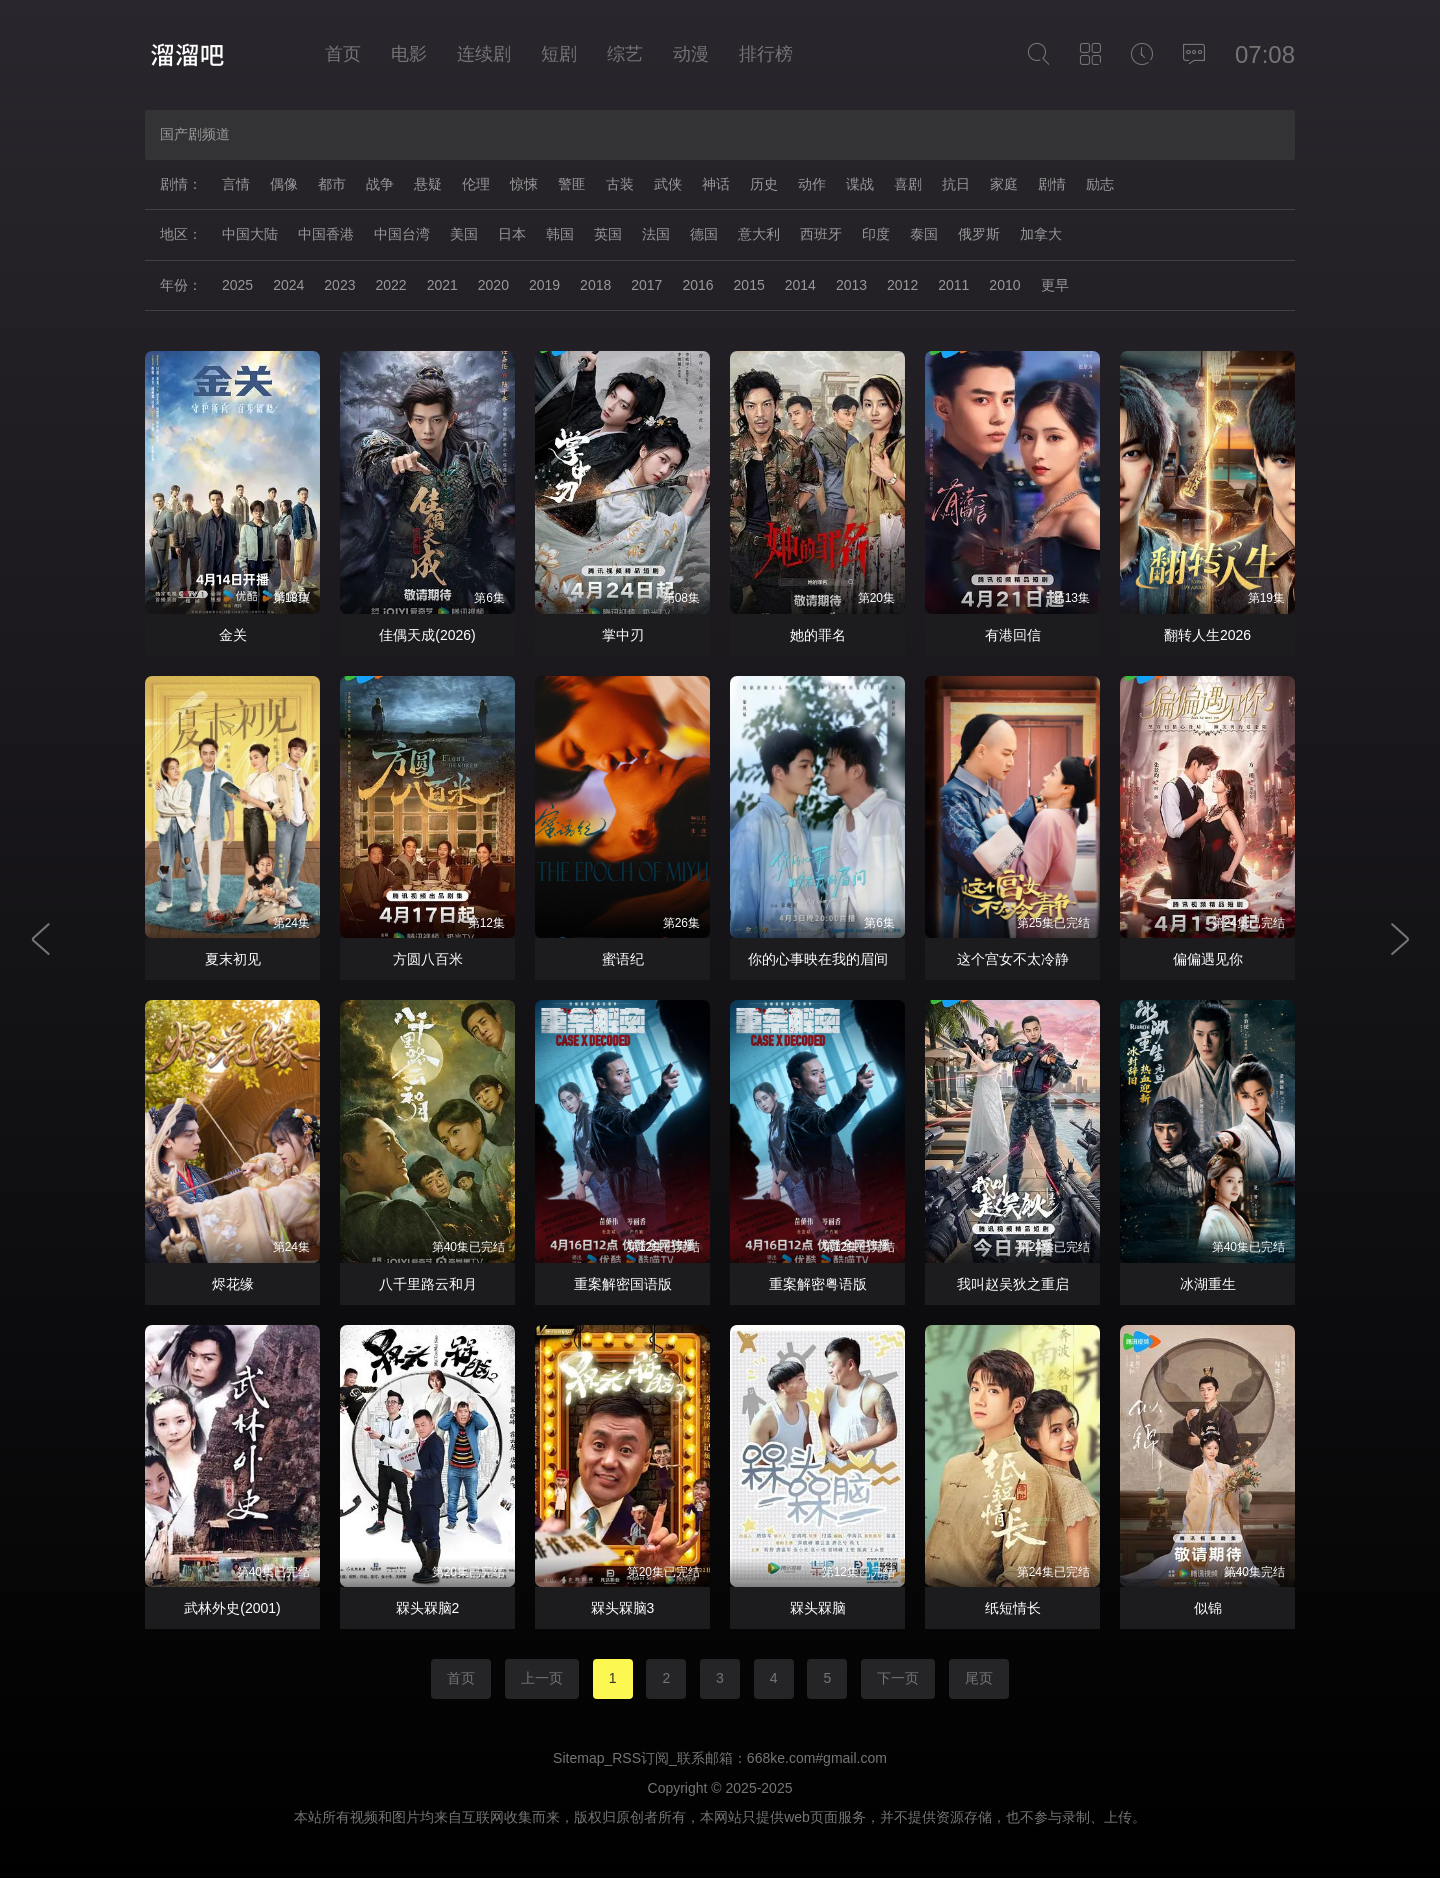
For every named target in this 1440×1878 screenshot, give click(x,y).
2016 (697, 285)
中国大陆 (250, 234)
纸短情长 (1013, 1608)
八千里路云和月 (428, 1284)
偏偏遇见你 (1208, 959)
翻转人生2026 (1207, 635)
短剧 (559, 54)
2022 (390, 285)
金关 (233, 635)
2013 (851, 285)
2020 (493, 285)
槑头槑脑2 (428, 1608)
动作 (812, 184)
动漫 (691, 54)
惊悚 (524, 184)
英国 (608, 234)
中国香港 (326, 234)
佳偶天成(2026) (427, 635)
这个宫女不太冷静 (1013, 959)
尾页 (979, 1678)
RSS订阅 (640, 1758)
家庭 (1004, 184)
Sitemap (578, 1758)
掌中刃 (623, 635)
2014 (800, 285)
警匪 (572, 184)
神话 (716, 184)
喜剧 (908, 184)
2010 (1004, 285)
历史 (764, 184)
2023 (339, 285)
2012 (902, 285)
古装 (620, 184)
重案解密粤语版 (818, 1284)
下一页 (898, 1678)
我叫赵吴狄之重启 (1013, 1284)
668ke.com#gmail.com (817, 1758)
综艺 (625, 54)
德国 (704, 234)
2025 (237, 285)
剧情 (1052, 184)
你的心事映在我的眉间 (818, 959)
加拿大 (1041, 234)
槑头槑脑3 (623, 1608)
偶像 (284, 184)
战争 (380, 184)
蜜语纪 (623, 959)
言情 (236, 184)
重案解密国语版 (623, 1284)
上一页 (542, 1678)
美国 (464, 234)
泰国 (924, 234)
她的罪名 (818, 635)
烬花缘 (233, 1284)
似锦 (1208, 1608)
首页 (343, 54)
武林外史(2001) (232, 1608)
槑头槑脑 (818, 1608)
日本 (512, 234)
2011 (953, 285)
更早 (1055, 285)
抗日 (956, 184)
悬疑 (428, 184)
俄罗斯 (979, 234)
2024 (288, 285)
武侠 (668, 184)
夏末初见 (233, 959)
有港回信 (1013, 635)
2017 (646, 285)
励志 (1100, 184)
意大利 (759, 234)
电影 (409, 54)
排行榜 (766, 54)
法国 (656, 234)
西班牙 (821, 234)
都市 (332, 184)
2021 (442, 285)
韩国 (560, 234)
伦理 (476, 184)
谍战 (860, 184)
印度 (876, 234)
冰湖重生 (1208, 1284)
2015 (749, 285)
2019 (544, 285)
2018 (595, 285)
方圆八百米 (428, 959)
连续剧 (484, 54)
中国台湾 (402, 234)
